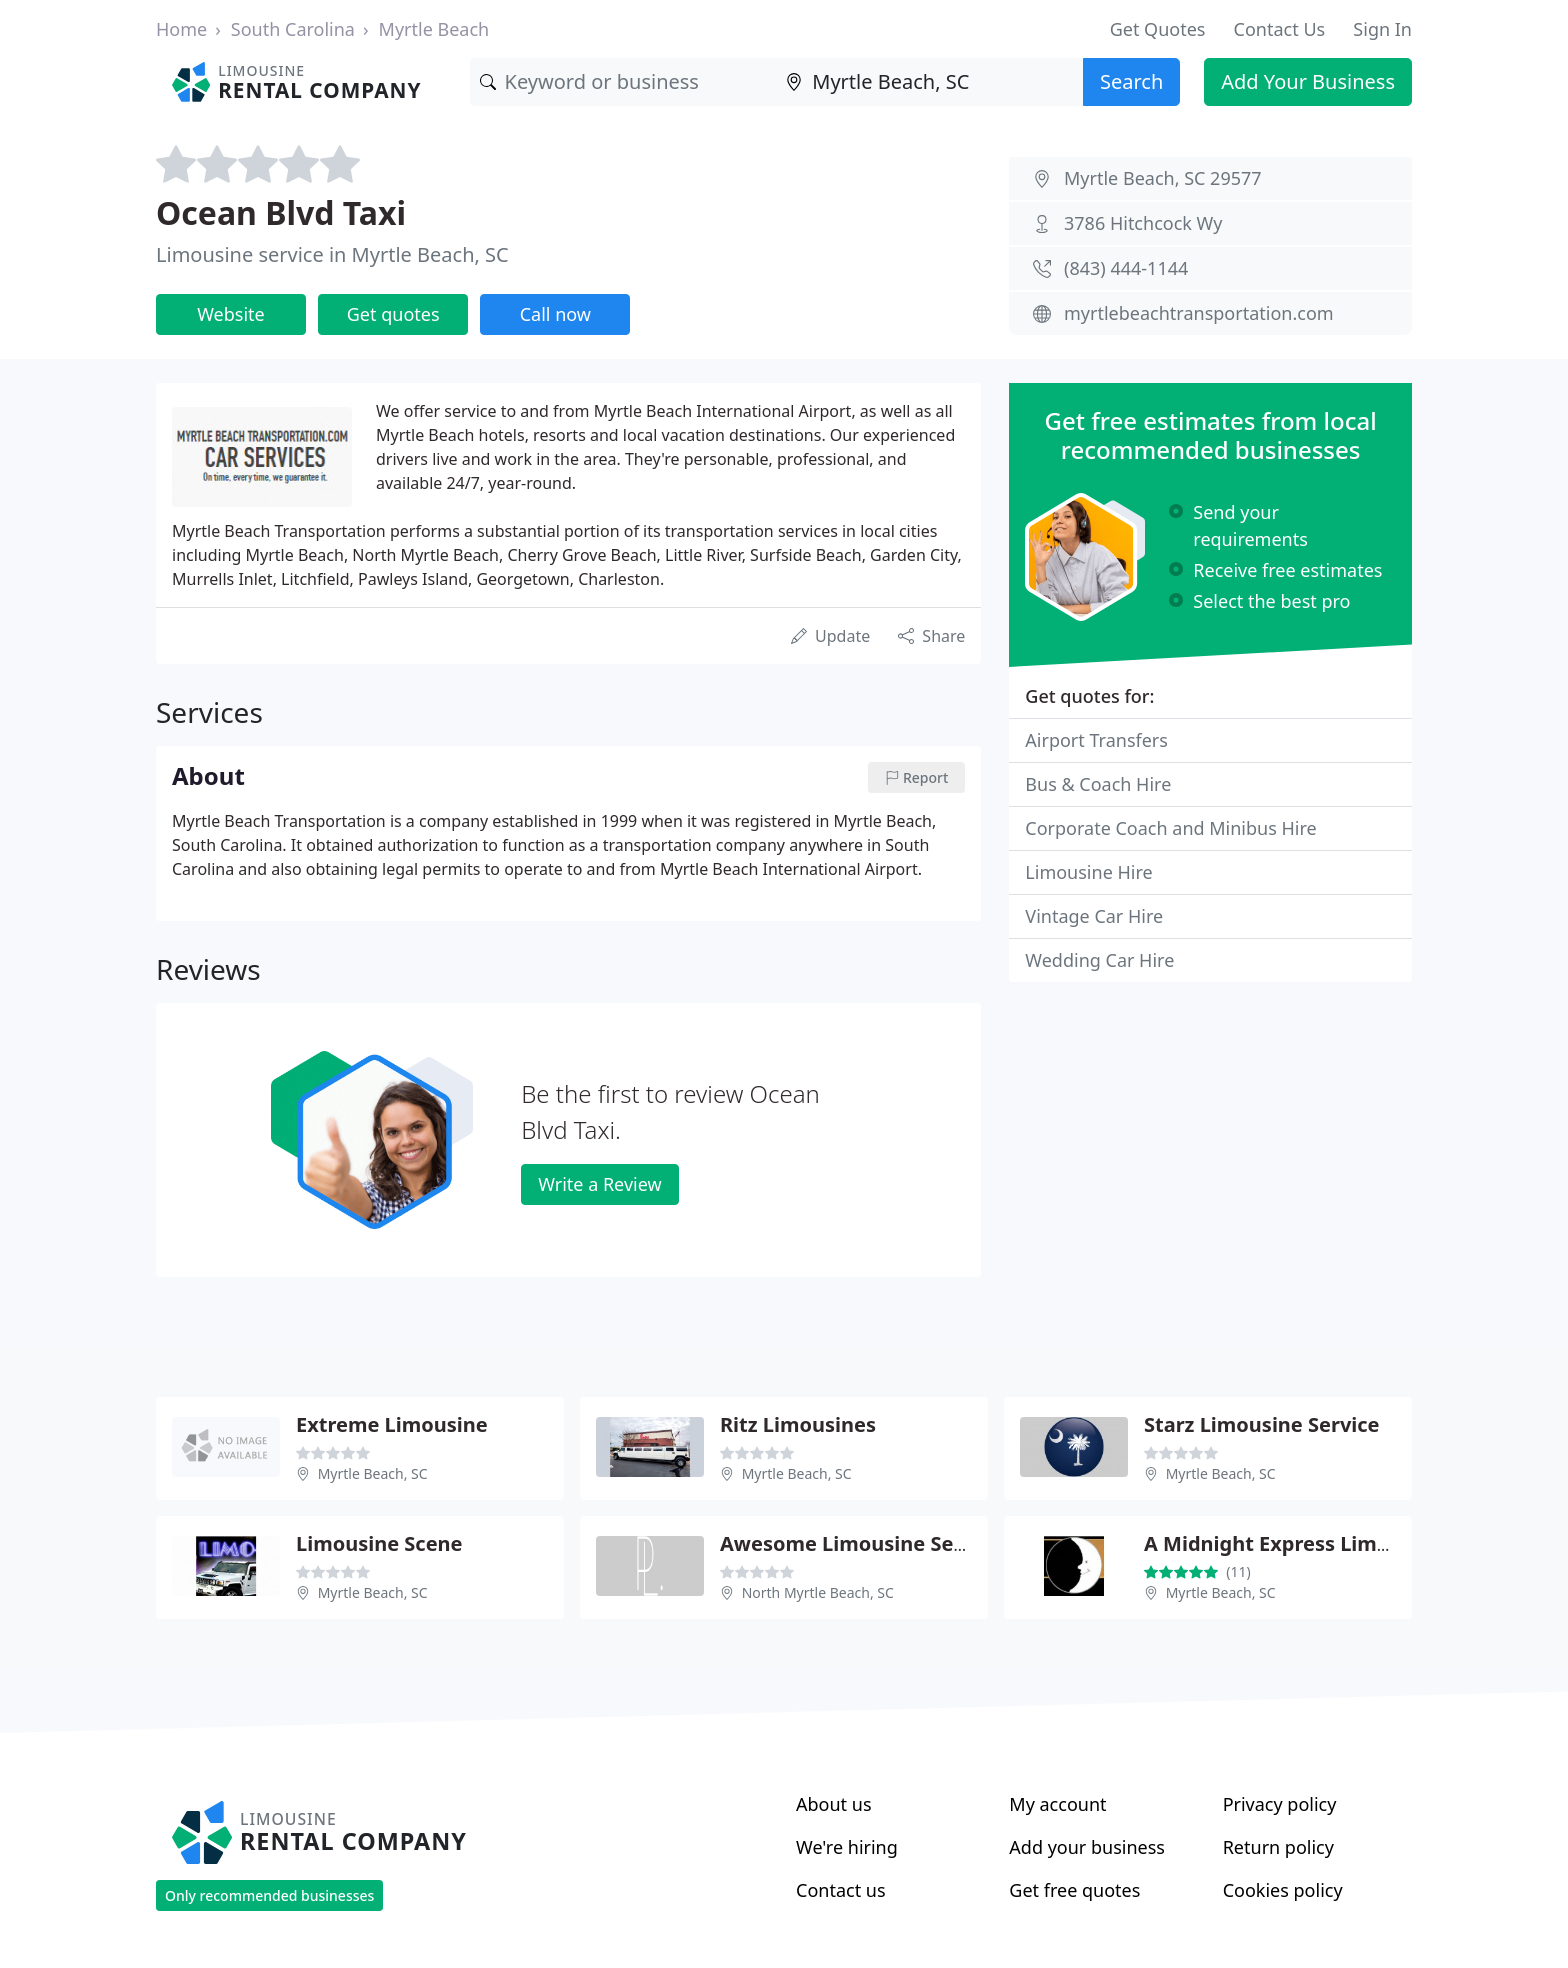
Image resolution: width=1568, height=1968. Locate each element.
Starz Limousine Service (1262, 1424)
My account (1057, 1804)
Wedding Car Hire (1099, 960)
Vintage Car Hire (1094, 916)
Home (181, 29)
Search (1131, 81)
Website (231, 314)
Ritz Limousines (798, 1424)
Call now (555, 314)
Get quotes (393, 314)
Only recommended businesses (269, 1895)
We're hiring (847, 1847)
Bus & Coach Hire (1098, 784)
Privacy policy (1280, 1804)
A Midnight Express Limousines (1298, 1543)
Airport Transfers (1096, 740)
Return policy (1278, 1847)
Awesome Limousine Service (861, 1543)
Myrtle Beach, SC (373, 1473)
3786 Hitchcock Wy (1143, 223)
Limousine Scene (379, 1543)
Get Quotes (1158, 29)
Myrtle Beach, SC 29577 (1163, 178)
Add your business (1087, 1847)
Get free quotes (1074, 1890)
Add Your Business (1308, 81)
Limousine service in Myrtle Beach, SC (332, 254)
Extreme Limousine (392, 1424)
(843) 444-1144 (1126, 268)
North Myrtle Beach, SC (818, 1592)
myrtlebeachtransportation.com (1199, 313)
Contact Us (1280, 29)
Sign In (1382, 29)
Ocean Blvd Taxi (281, 212)
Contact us (841, 1890)
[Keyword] (623, 82)
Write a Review (599, 1184)
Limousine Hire (1088, 872)
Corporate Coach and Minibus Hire (1170, 828)
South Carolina (293, 29)
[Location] (929, 82)
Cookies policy (1283, 1890)
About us (834, 1804)
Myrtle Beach (434, 29)
